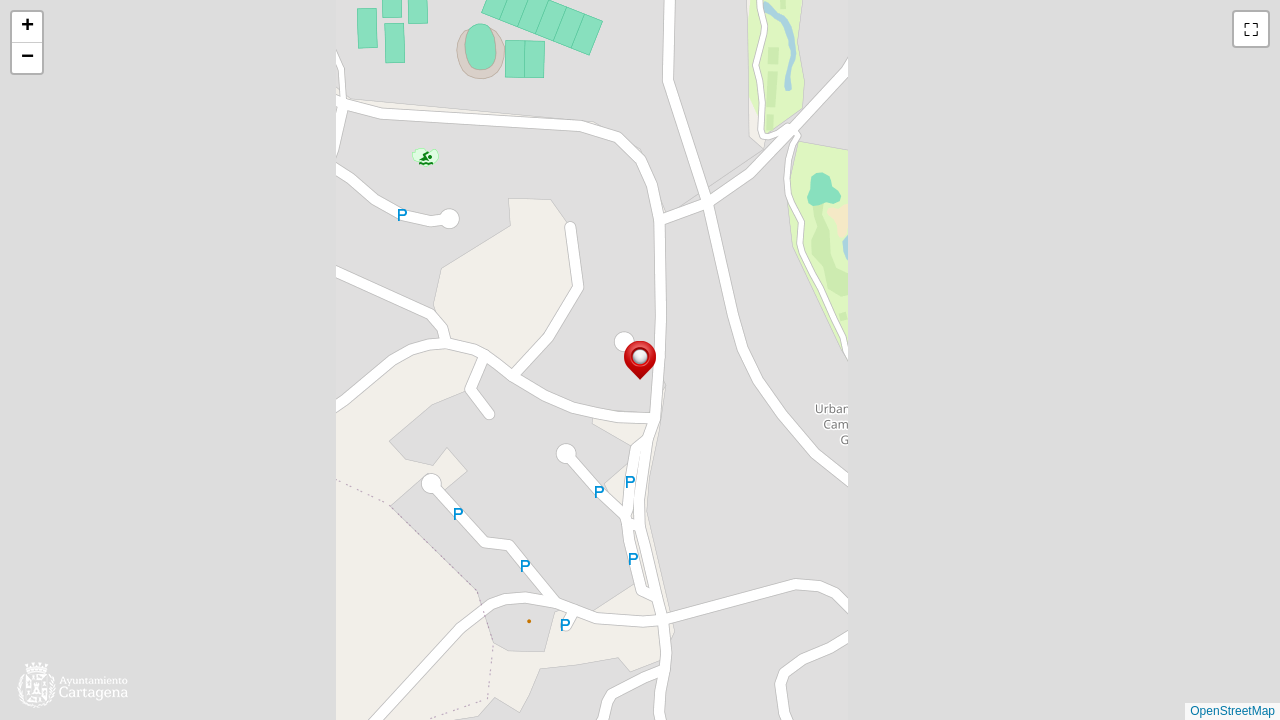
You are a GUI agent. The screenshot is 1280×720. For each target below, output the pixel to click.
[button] (640, 360)
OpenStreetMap (1232, 711)
